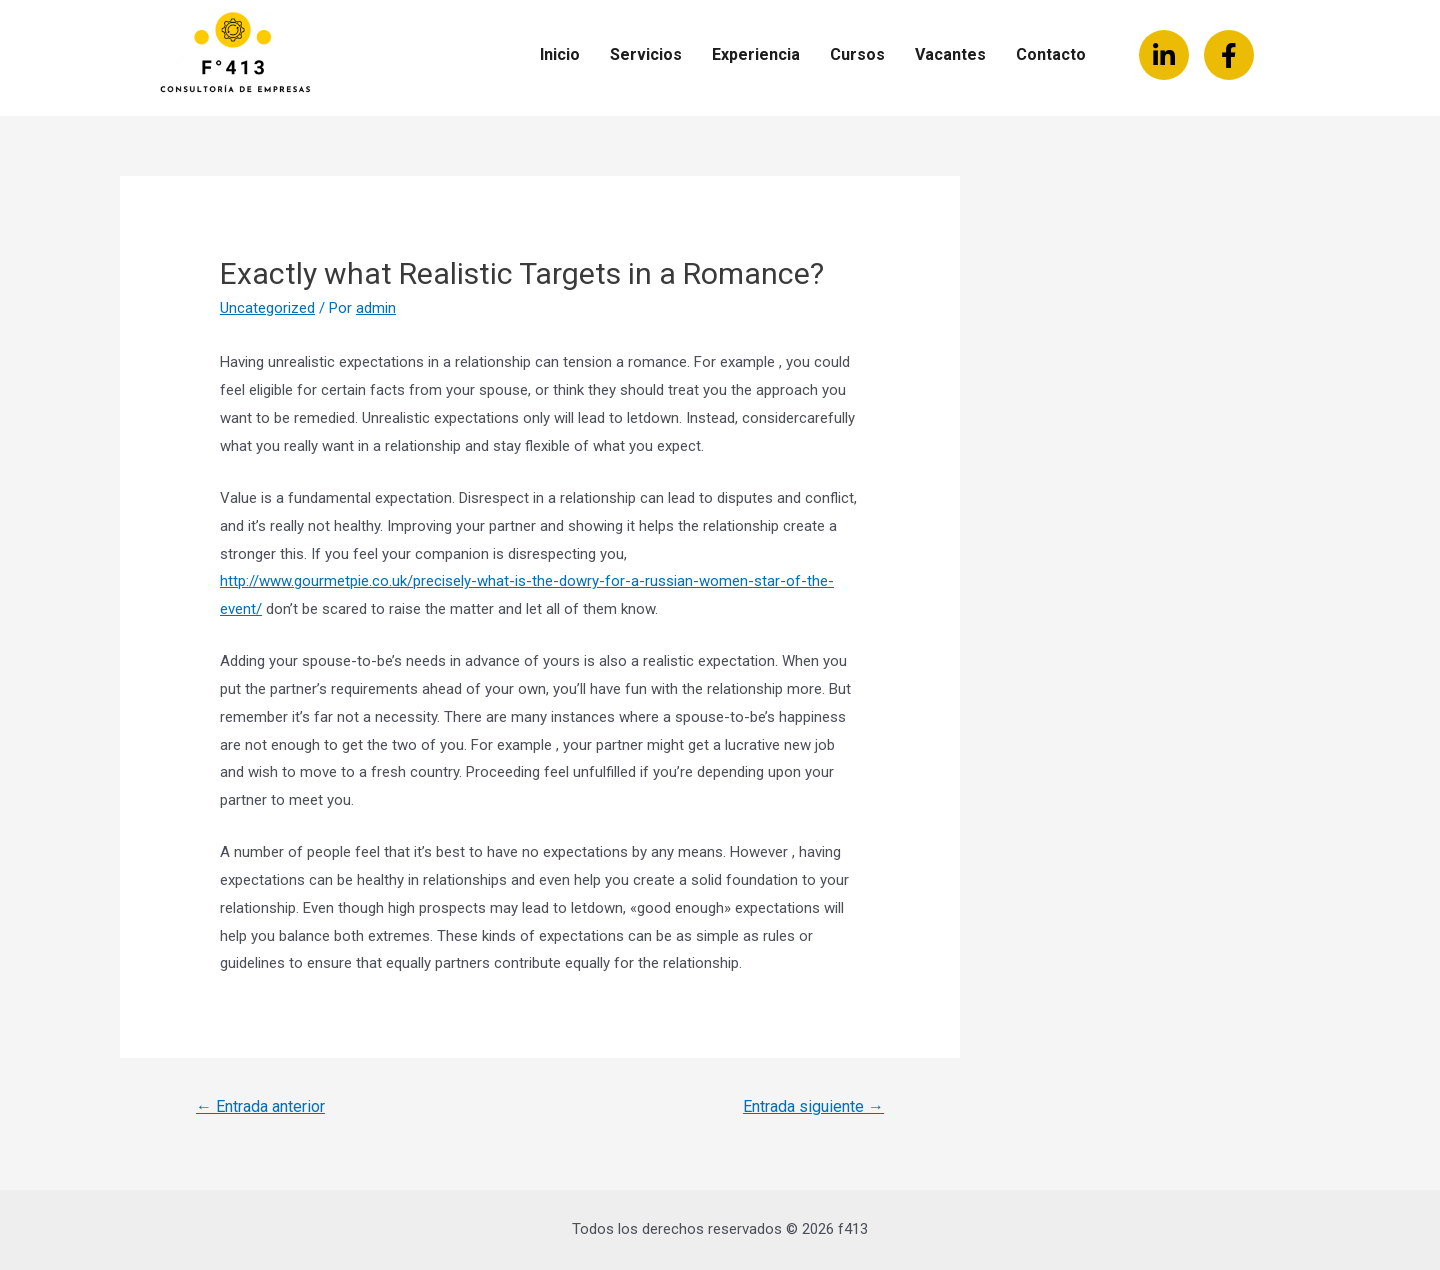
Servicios (646, 54)
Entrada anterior (260, 1106)
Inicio (560, 54)
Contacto (1051, 54)
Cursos (857, 54)
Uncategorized (267, 308)
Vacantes (950, 54)
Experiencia (756, 54)
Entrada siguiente (813, 1106)
